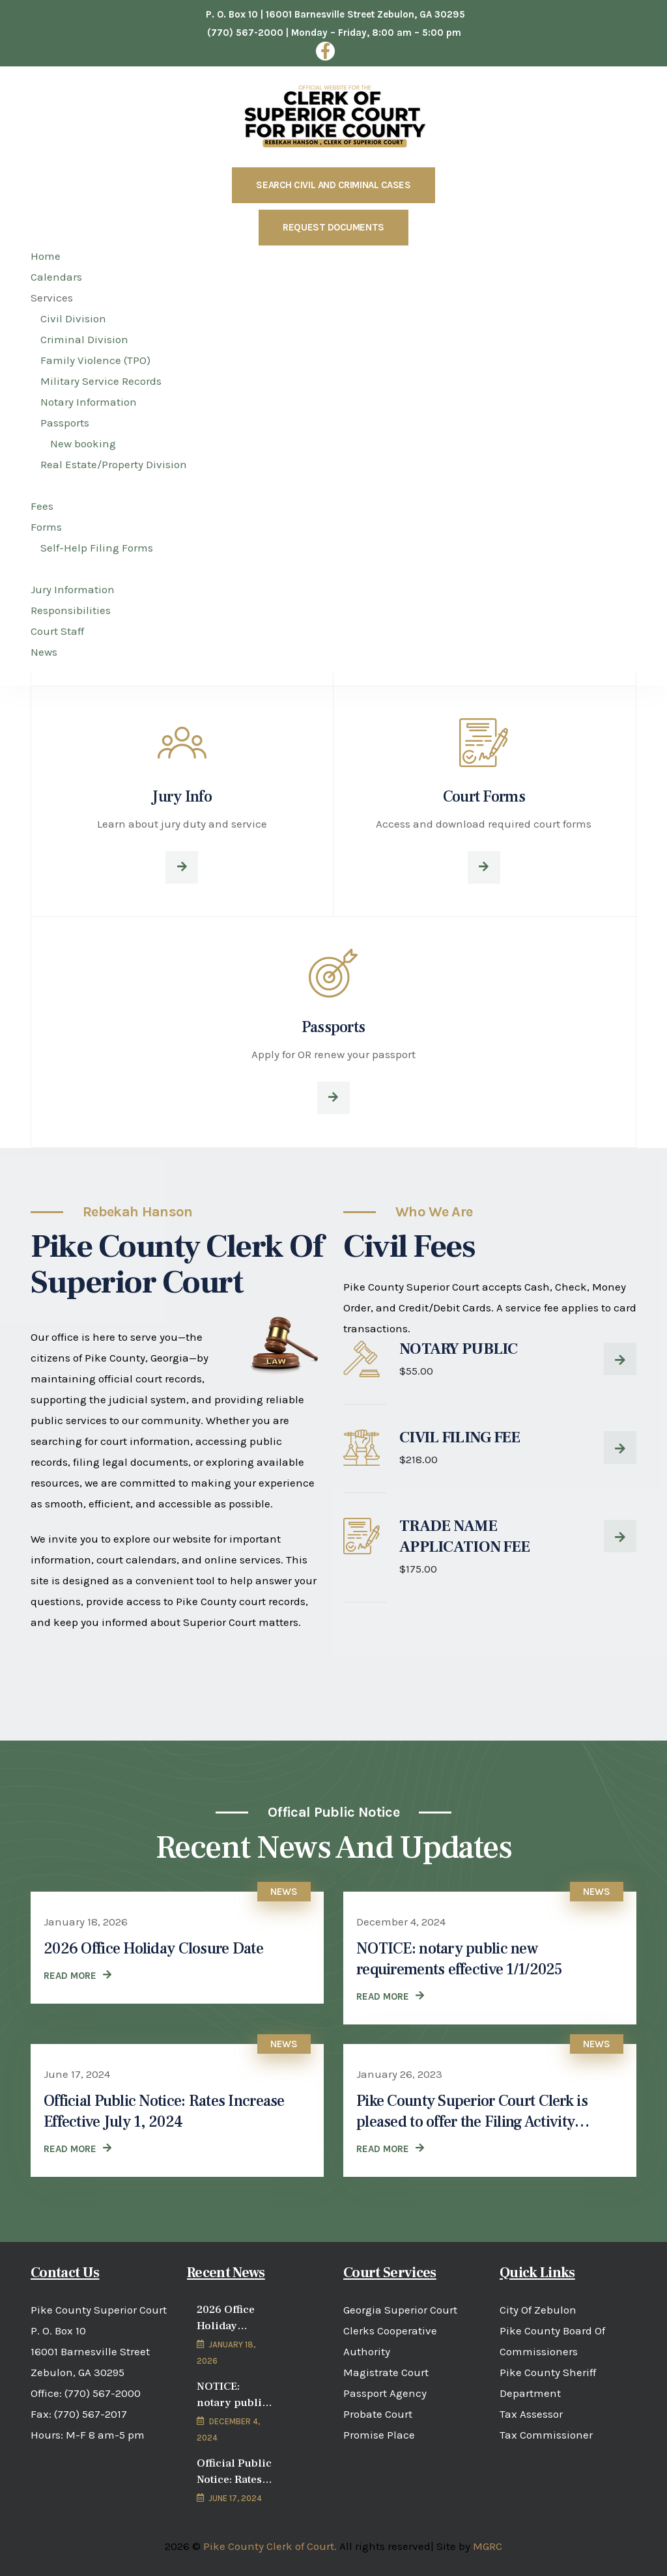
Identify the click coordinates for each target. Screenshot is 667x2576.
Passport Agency (385, 2393)
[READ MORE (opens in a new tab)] (390, 2149)
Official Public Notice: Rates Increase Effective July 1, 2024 (164, 2111)
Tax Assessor (531, 2413)
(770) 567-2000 (102, 2393)
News (284, 1891)
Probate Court (377, 2413)
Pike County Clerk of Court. (270, 2546)
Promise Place (379, 2434)
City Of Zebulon (538, 2309)
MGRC (487, 2546)
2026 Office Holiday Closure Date (153, 1949)
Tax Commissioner (546, 2434)
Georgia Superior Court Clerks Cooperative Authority (400, 2330)
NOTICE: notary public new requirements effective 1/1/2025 (459, 1959)
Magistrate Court (386, 2372)
